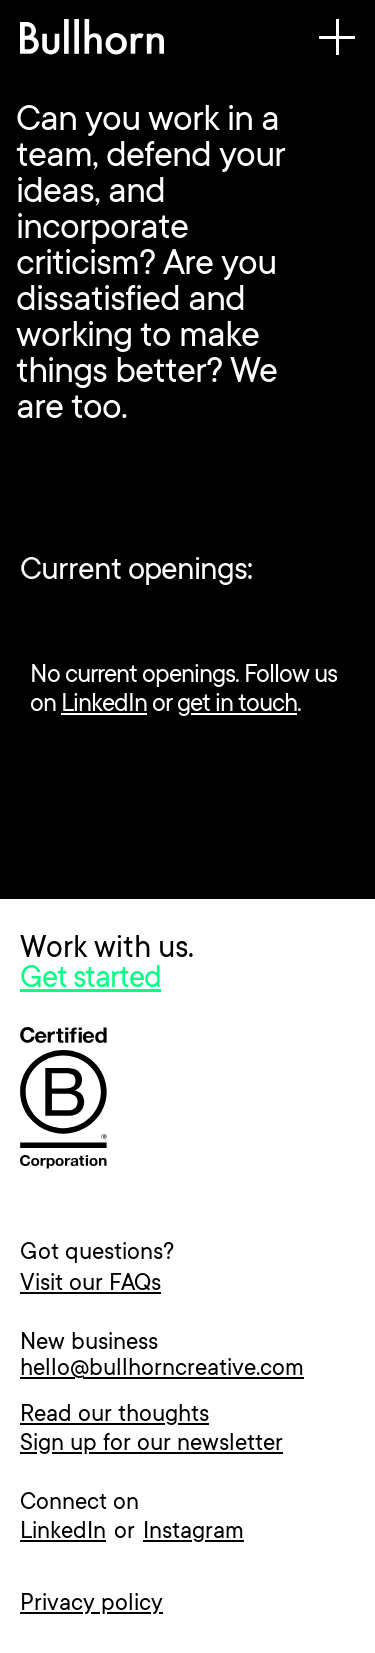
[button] (337, 42)
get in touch (237, 705)
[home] (92, 42)
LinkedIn (104, 705)
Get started (90, 980)
